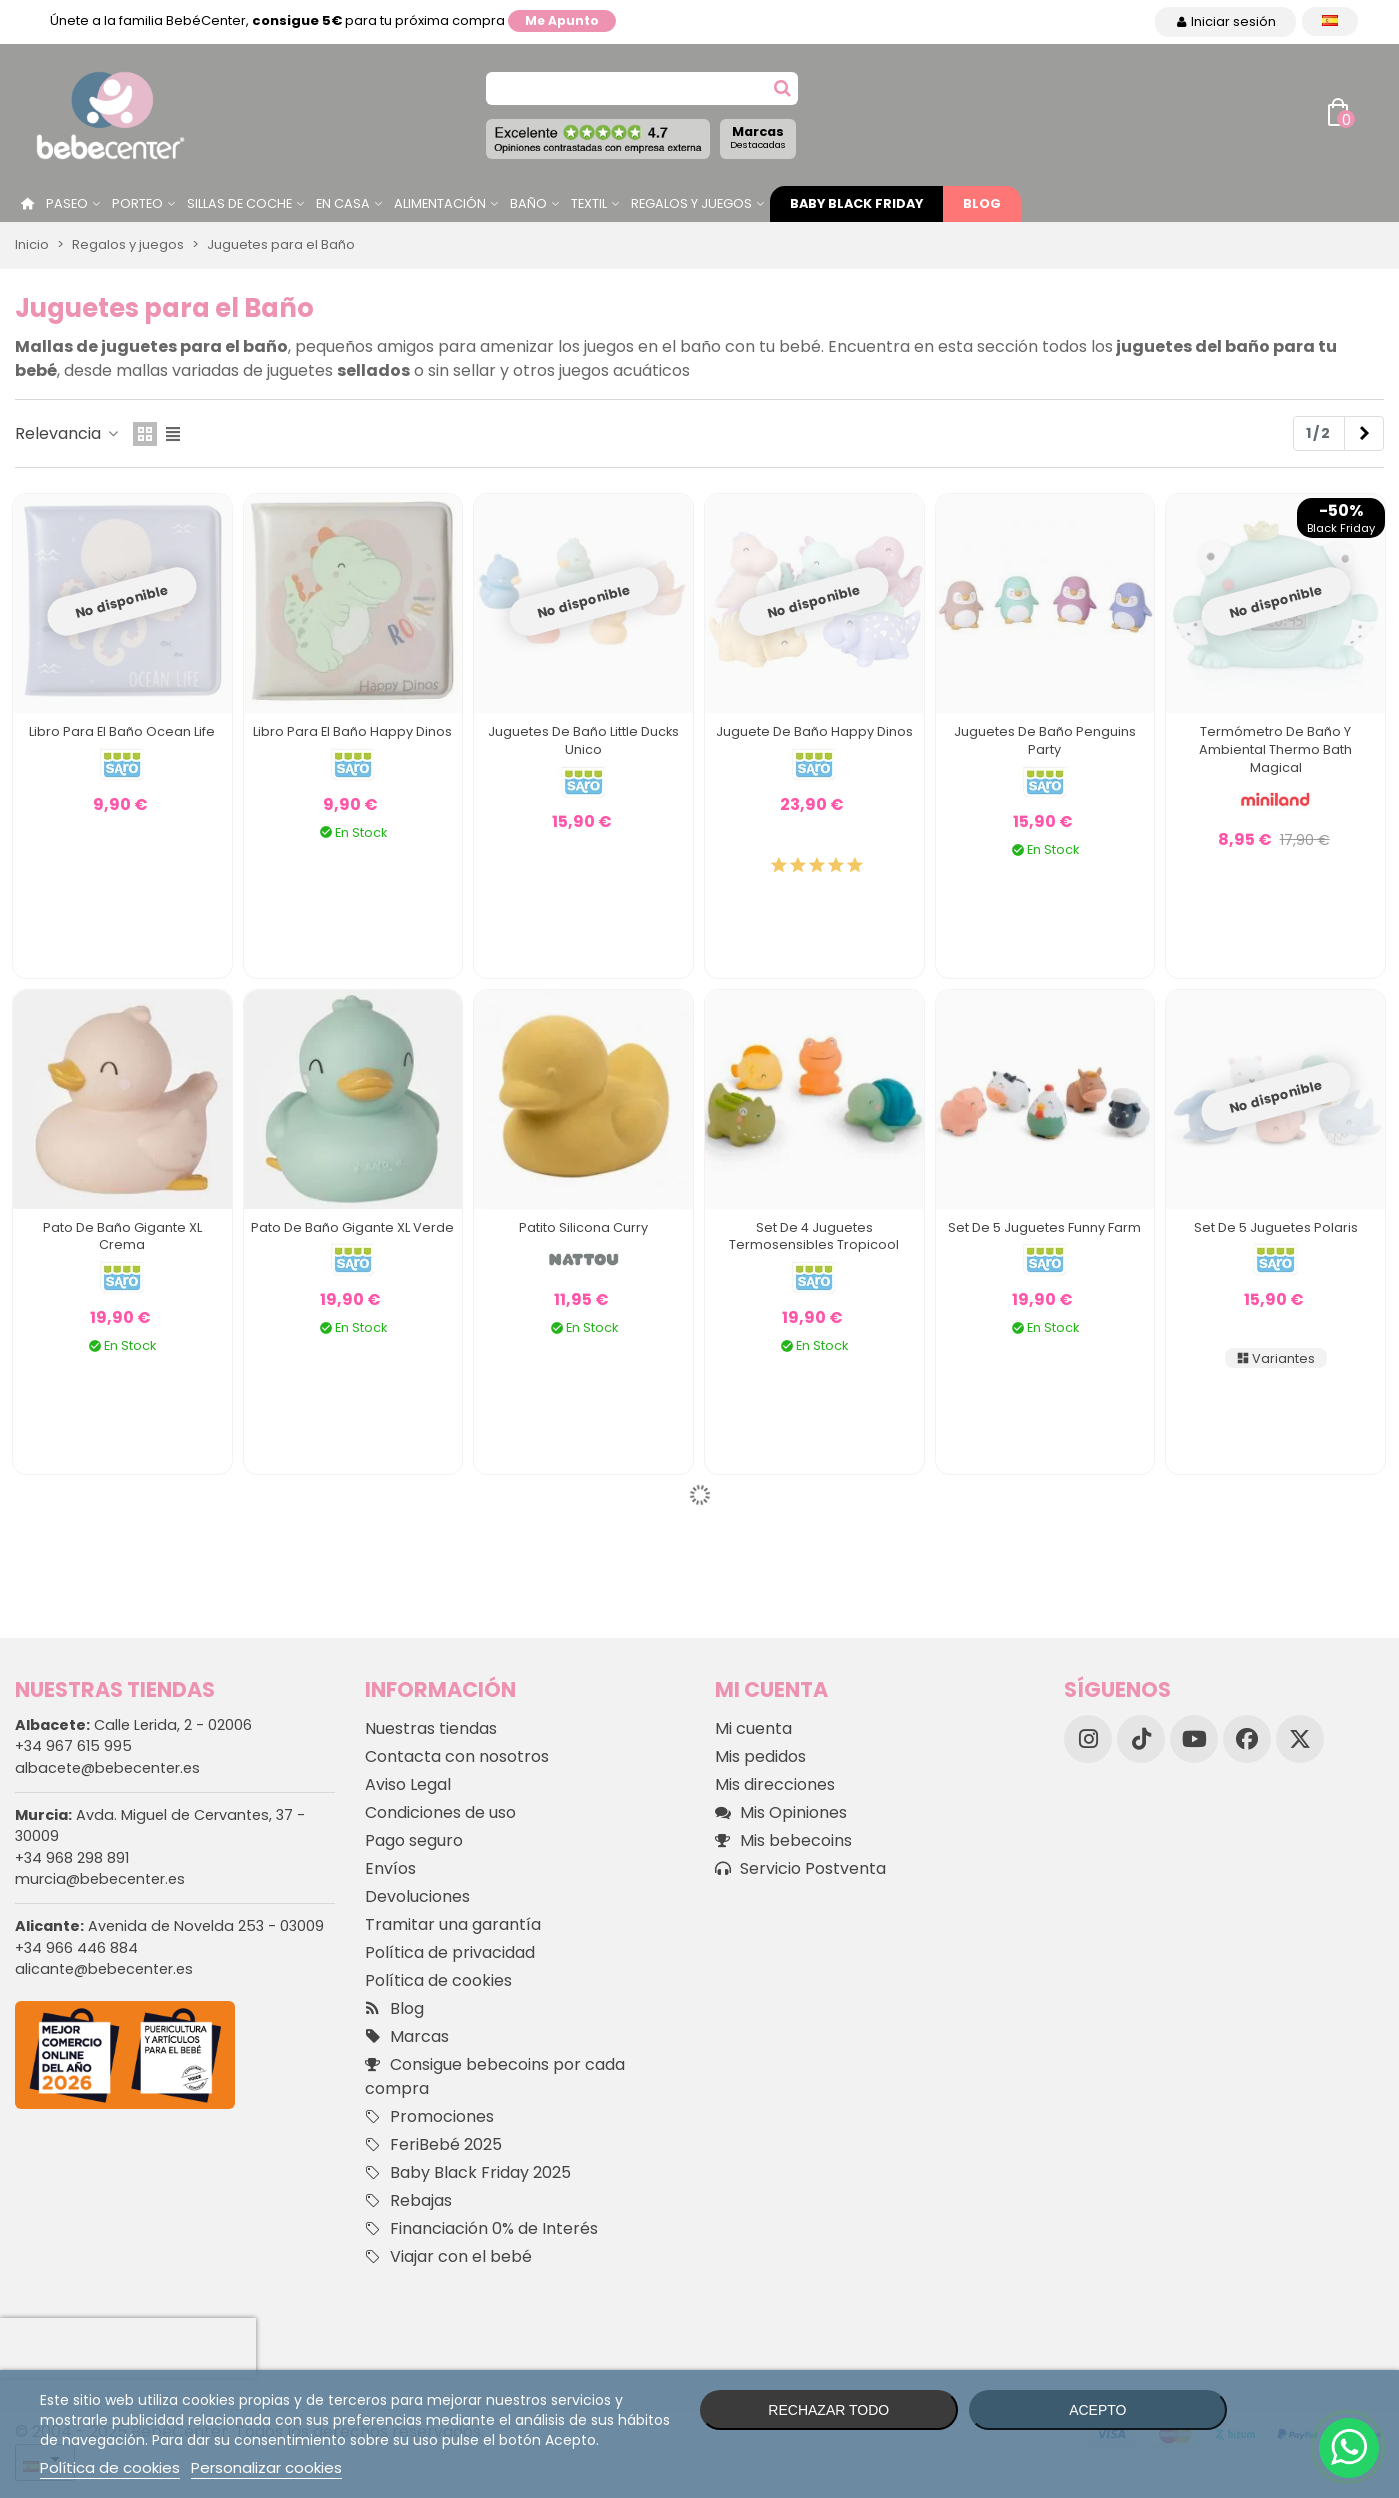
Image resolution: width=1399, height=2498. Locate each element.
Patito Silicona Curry (583, 1227)
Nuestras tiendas (431, 1728)
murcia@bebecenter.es (100, 1879)
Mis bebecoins (783, 1841)
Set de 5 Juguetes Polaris (1276, 1227)
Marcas (758, 137)
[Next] (1364, 434)
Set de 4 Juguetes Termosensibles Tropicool (814, 1236)
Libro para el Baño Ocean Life (122, 731)
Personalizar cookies (266, 2467)
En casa (343, 203)
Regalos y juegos (691, 203)
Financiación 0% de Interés (481, 2229)
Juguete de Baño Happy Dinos (814, 731)
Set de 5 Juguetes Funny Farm (1044, 1227)
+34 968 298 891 (72, 1858)
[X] (1300, 1739)
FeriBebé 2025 (433, 2145)
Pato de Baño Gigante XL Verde (352, 1227)
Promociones (429, 2117)
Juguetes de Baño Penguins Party (1045, 740)
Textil (589, 203)
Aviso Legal (408, 1784)
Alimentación (440, 203)
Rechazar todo (828, 2410)
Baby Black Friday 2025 (468, 2173)
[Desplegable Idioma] (1330, 21)
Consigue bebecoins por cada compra (495, 2076)
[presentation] (128, 2348)
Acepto (1097, 2410)
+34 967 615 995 (73, 1746)
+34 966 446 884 (76, 1948)
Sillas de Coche (239, 203)
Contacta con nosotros (457, 1756)
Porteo (137, 203)
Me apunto (562, 20)
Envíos (390, 1868)
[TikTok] (1141, 1739)
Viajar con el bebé (448, 2257)
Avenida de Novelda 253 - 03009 (169, 1926)
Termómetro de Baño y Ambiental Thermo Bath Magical (1275, 749)
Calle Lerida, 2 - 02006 (133, 1725)
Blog (982, 203)
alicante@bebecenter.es (104, 1969)
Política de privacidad (450, 1952)
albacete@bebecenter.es (107, 1768)
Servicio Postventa (800, 1869)
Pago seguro (414, 1840)
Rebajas (408, 2201)
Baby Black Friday (856, 203)
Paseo (67, 203)
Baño (528, 203)
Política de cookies (438, 1980)
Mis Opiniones (781, 1813)
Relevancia (68, 433)
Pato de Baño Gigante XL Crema (122, 1236)
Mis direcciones (775, 1784)
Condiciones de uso (440, 1812)
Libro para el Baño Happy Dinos (352, 731)
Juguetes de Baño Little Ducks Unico (583, 740)
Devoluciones (417, 1896)
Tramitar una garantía (453, 1924)
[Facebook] (1247, 1739)
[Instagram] (1088, 1739)
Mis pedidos (760, 1756)
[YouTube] (1194, 1739)
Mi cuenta (753, 1728)
